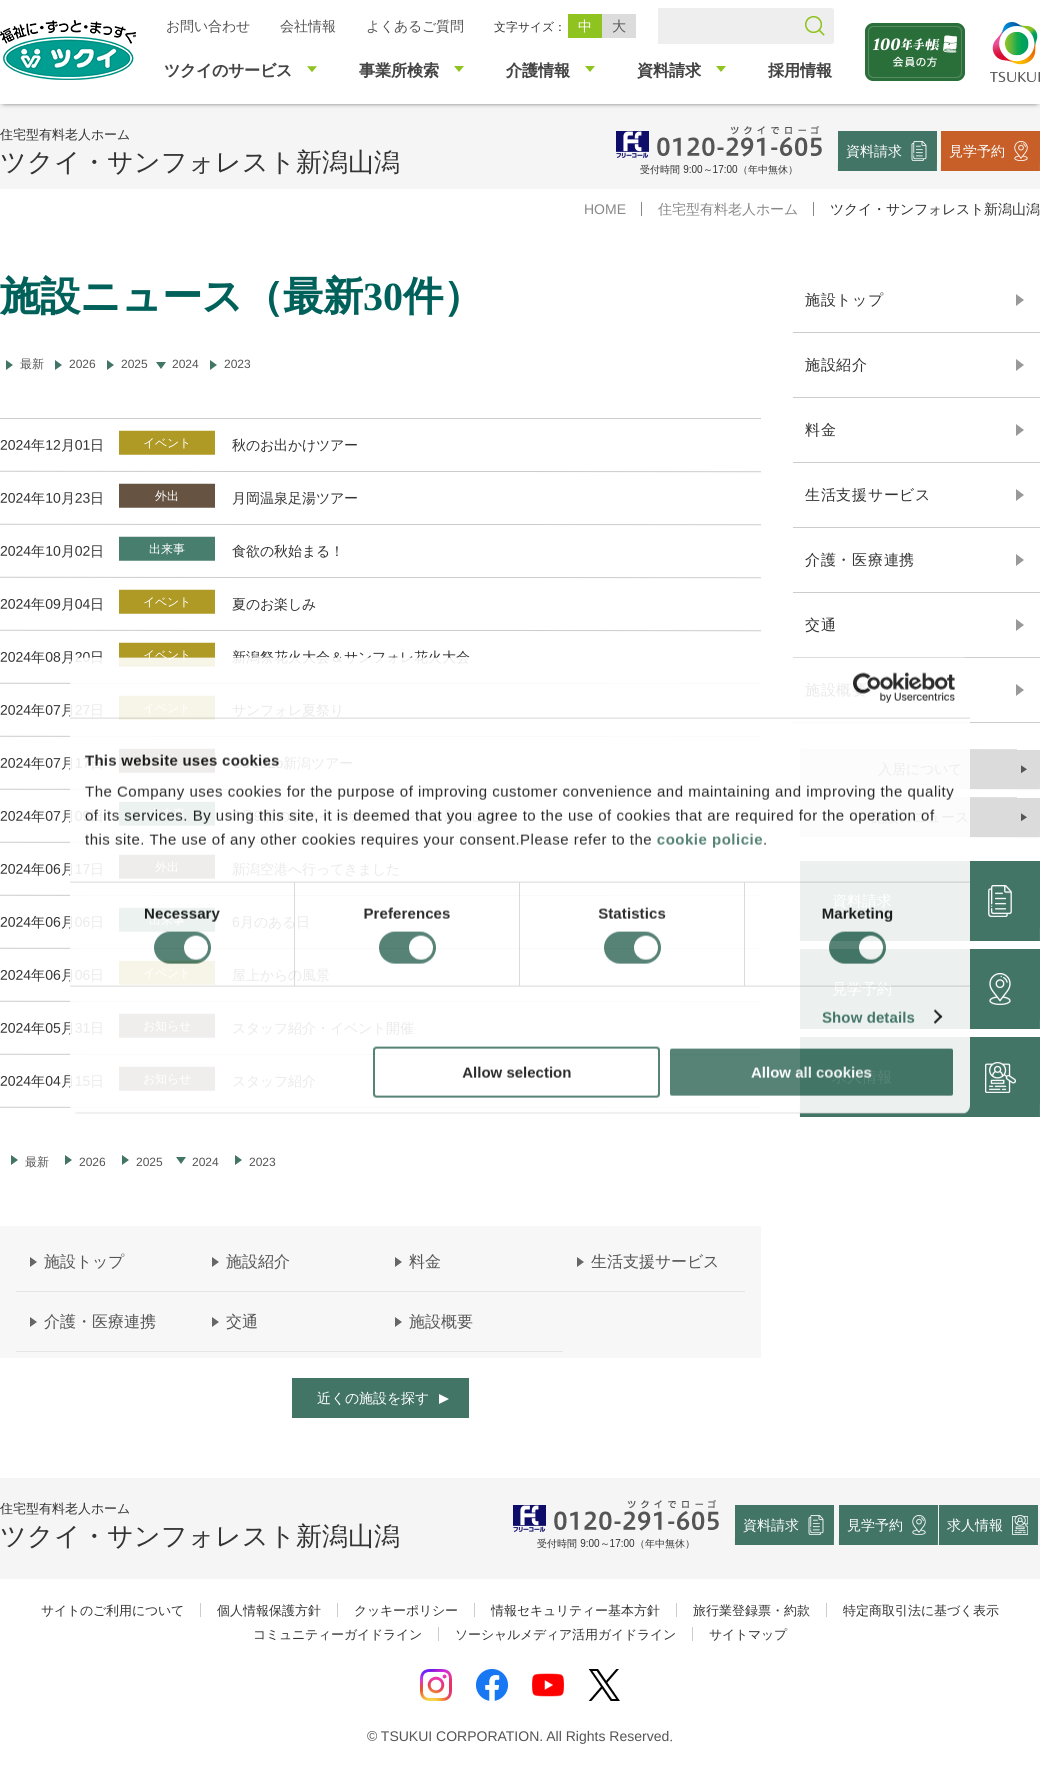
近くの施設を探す (373, 1398)
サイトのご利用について (112, 1610)
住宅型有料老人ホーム (728, 209)
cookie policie (710, 839)
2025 (134, 364)
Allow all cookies (811, 1072)
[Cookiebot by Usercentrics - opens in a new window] (867, 687)
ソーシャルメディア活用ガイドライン (565, 1634)
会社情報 (308, 26)
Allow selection (516, 1072)
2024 (185, 364)
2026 (82, 364)
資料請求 (874, 150)
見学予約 (977, 150)
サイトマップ (748, 1634)
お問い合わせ (208, 26)
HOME (605, 209)
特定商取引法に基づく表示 (921, 1610)
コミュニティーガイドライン (337, 1634)
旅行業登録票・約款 (751, 1610)
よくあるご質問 (415, 26)
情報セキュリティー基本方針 (575, 1610)
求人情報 (976, 1525)
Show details (868, 1016)
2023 (237, 364)
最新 (37, 1162)
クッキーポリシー (406, 1610)
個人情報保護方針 (269, 1610)
